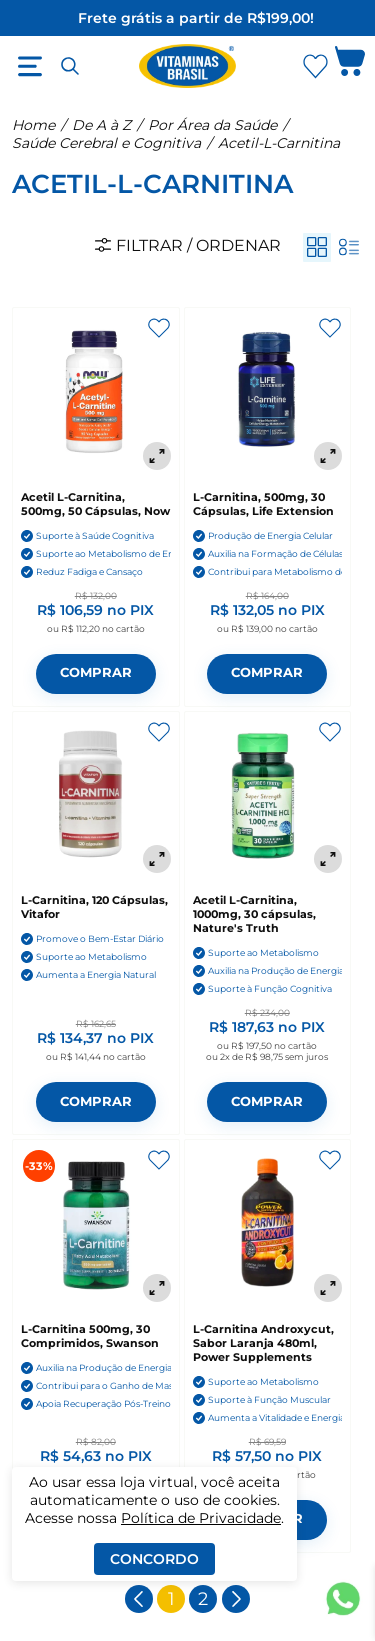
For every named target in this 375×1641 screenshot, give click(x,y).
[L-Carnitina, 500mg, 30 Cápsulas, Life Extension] (268, 393)
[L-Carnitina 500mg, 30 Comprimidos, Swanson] (96, 1225)
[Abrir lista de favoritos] (315, 66)
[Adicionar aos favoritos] (159, 328)
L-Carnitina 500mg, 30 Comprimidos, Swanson (90, 1336)
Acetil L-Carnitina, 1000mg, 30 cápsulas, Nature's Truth (254, 914)
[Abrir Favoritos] (315, 66)
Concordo (154, 1559)
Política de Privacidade (201, 1518)
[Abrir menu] (30, 66)
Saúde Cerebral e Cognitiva (106, 143)
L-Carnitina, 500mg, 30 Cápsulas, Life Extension (263, 504)
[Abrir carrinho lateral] (350, 66)
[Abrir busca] (70, 66)
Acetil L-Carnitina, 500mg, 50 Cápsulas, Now (95, 504)
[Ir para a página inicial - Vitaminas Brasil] (188, 66)
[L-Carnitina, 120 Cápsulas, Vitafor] (96, 797)
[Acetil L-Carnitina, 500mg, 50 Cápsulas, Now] (96, 393)
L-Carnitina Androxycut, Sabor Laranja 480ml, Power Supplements (263, 1343)
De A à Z (101, 125)
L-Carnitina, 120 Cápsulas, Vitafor (94, 907)
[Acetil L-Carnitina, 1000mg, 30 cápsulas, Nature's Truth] (268, 797)
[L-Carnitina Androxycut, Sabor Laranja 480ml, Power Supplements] (268, 1225)
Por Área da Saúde (212, 125)
